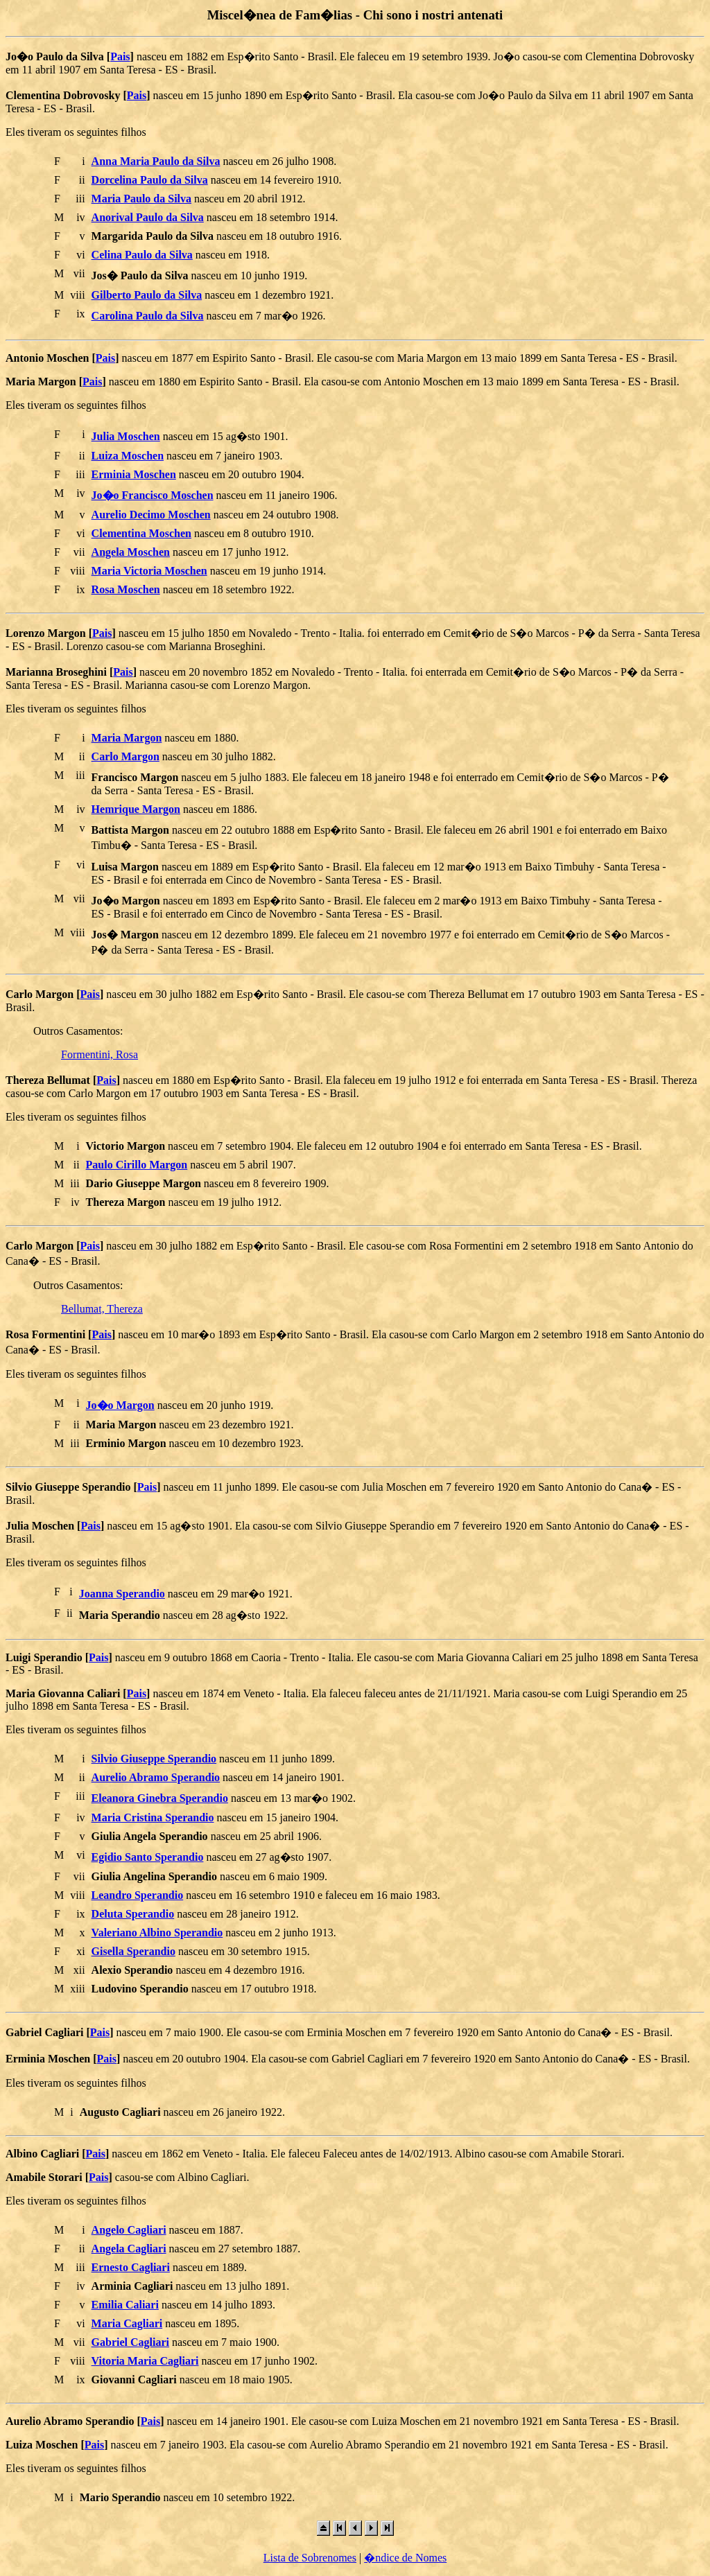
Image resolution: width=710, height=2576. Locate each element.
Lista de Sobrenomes (309, 2558)
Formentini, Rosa (99, 1054)
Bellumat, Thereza (102, 1309)
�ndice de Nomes (405, 2558)
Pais (120, 56)
